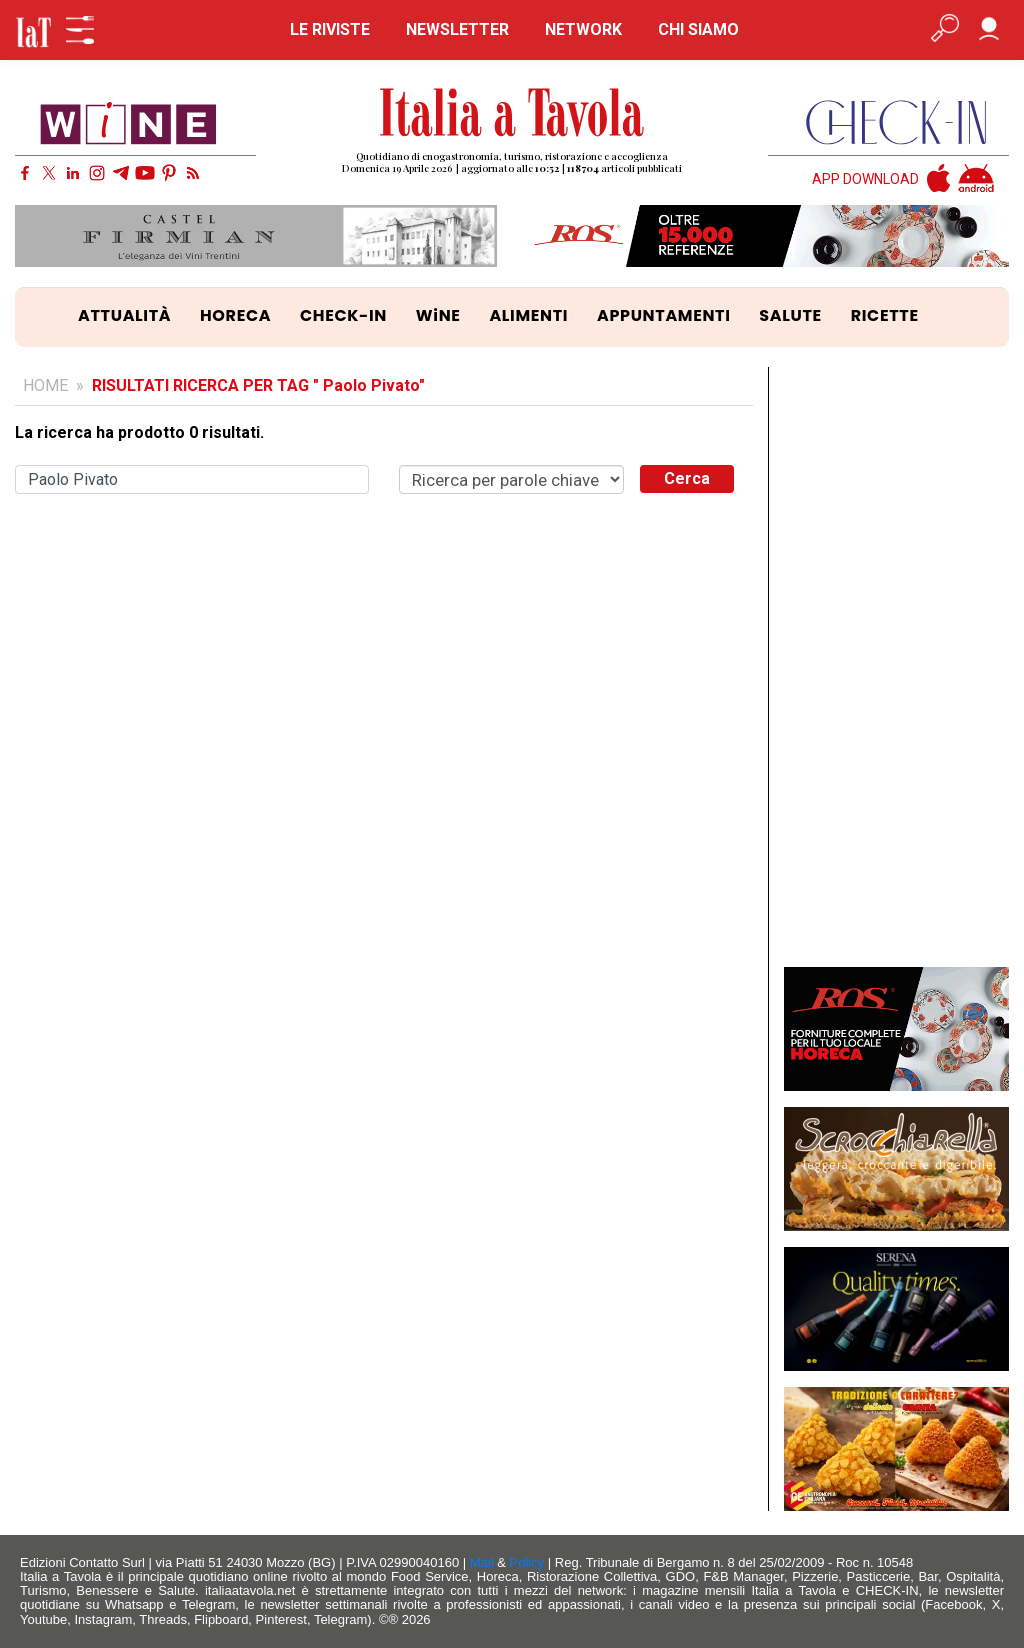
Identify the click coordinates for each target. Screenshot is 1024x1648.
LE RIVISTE (330, 29)
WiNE (438, 315)
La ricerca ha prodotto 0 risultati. (139, 433)
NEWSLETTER (457, 29)
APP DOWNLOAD (865, 179)
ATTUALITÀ (124, 315)
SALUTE (790, 315)
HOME (45, 385)
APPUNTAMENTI (664, 315)
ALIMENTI (528, 315)
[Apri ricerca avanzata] (945, 30)
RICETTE (885, 315)
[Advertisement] (896, 667)
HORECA (235, 315)
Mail (482, 1562)
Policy (527, 1562)
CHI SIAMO (698, 29)
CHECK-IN (343, 315)
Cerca (687, 478)
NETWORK (583, 29)
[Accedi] (989, 30)
